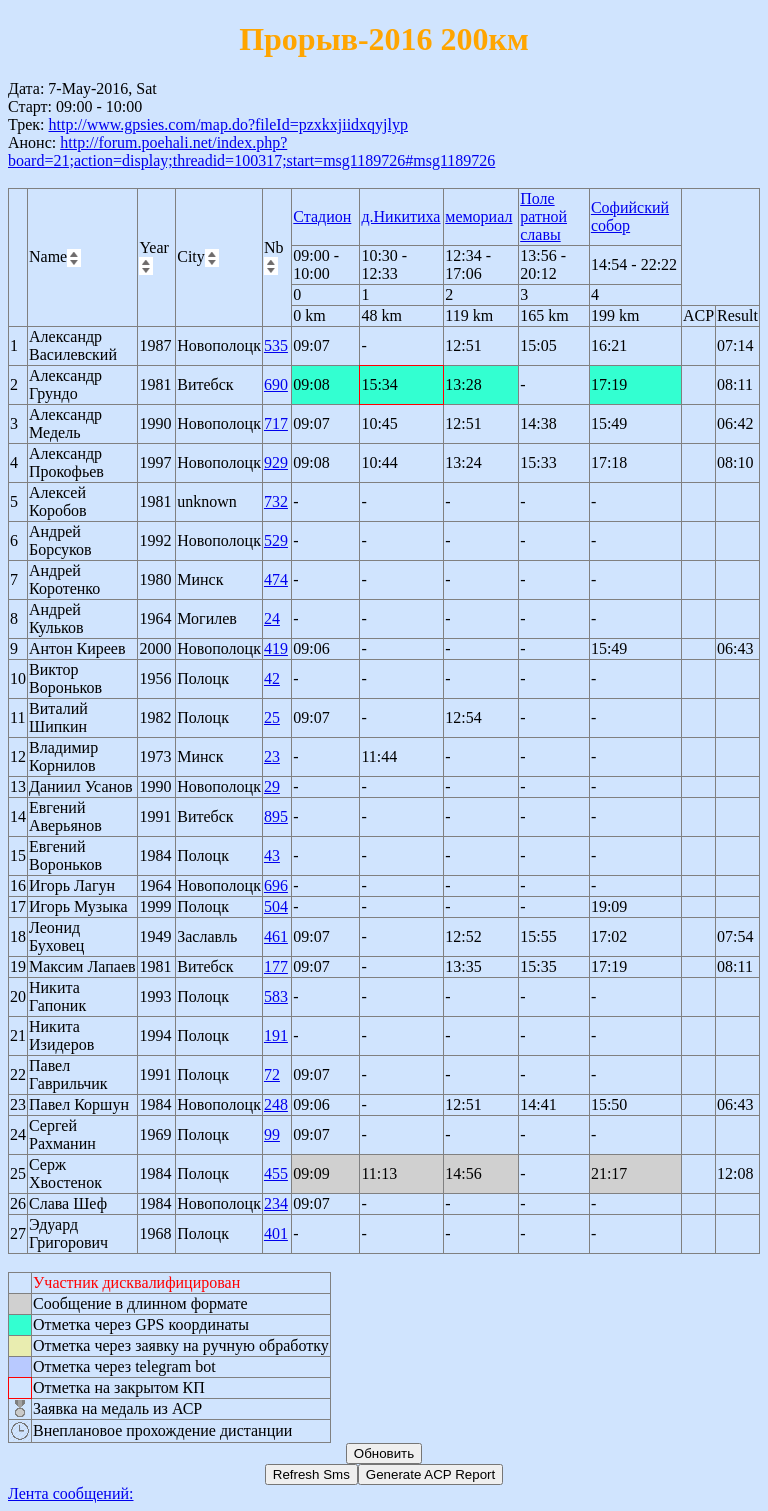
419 (276, 648)
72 (272, 1074)
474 (276, 579)
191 (276, 1035)
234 (276, 1203)
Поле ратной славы (543, 216)
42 (272, 678)
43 (272, 855)
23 (272, 756)
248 (276, 1104)
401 (276, 1233)
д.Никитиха (400, 216)
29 (272, 786)
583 (276, 996)
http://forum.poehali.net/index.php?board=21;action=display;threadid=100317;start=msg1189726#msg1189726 (251, 151)
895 (276, 816)
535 (276, 345)
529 (276, 540)
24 (272, 618)
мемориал (478, 216)
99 (272, 1134)
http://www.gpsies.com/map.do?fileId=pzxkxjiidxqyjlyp (228, 124)
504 (276, 906)
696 (276, 885)
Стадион (322, 216)
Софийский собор (630, 216)
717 (276, 423)
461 (276, 936)
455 (276, 1173)
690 (276, 384)
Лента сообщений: (71, 1493)
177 (276, 966)
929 (276, 462)
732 (276, 501)
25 (272, 717)
